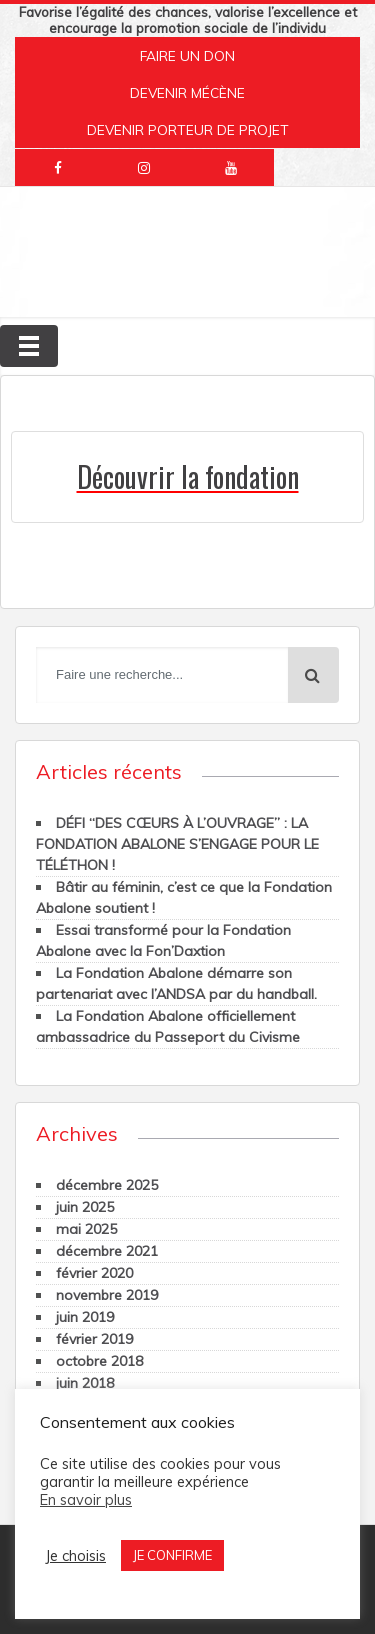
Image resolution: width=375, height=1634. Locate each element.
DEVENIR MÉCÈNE (187, 92)
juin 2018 (85, 1383)
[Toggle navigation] (29, 346)
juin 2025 (85, 1207)
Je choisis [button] (75, 1556)
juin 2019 (85, 1317)
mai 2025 (86, 1229)
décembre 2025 (107, 1185)
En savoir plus (86, 1500)
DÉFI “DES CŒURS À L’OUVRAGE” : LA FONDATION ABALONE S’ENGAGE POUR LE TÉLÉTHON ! (177, 844)
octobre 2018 (99, 1361)
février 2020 (94, 1273)
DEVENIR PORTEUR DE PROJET (188, 129)
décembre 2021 (107, 1251)
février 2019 (94, 1339)
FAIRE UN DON (187, 55)
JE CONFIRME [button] (172, 1555)
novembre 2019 (107, 1295)
